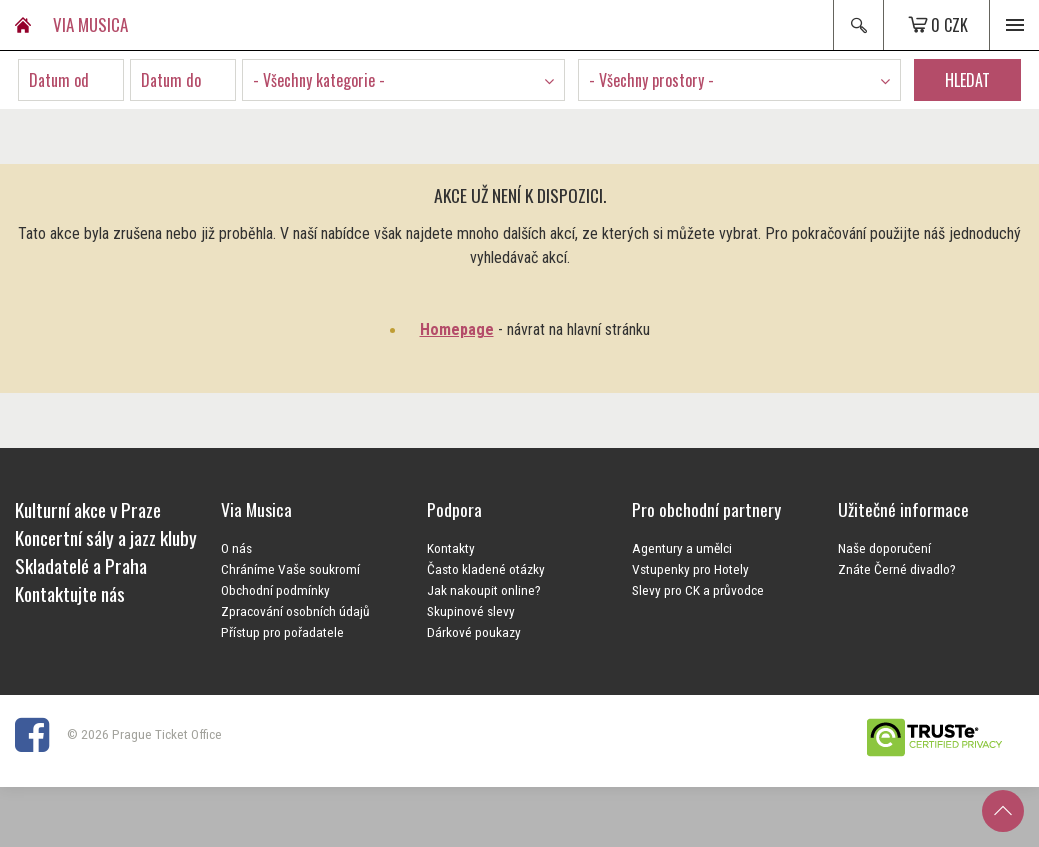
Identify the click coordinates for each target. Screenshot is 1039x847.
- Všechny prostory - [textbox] (651, 80)
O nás (236, 548)
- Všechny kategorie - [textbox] (319, 80)
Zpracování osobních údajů (295, 611)
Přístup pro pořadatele (282, 632)
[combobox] (403, 80)
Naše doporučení (884, 548)
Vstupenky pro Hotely (690, 569)
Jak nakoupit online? (484, 590)
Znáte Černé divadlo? (897, 569)
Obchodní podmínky (275, 590)
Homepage (457, 329)
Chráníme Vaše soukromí (290, 569)
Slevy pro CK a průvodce (698, 590)
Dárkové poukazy (474, 632)
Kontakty (451, 548)
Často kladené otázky (486, 569)
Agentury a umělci (682, 548)
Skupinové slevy (471, 611)
